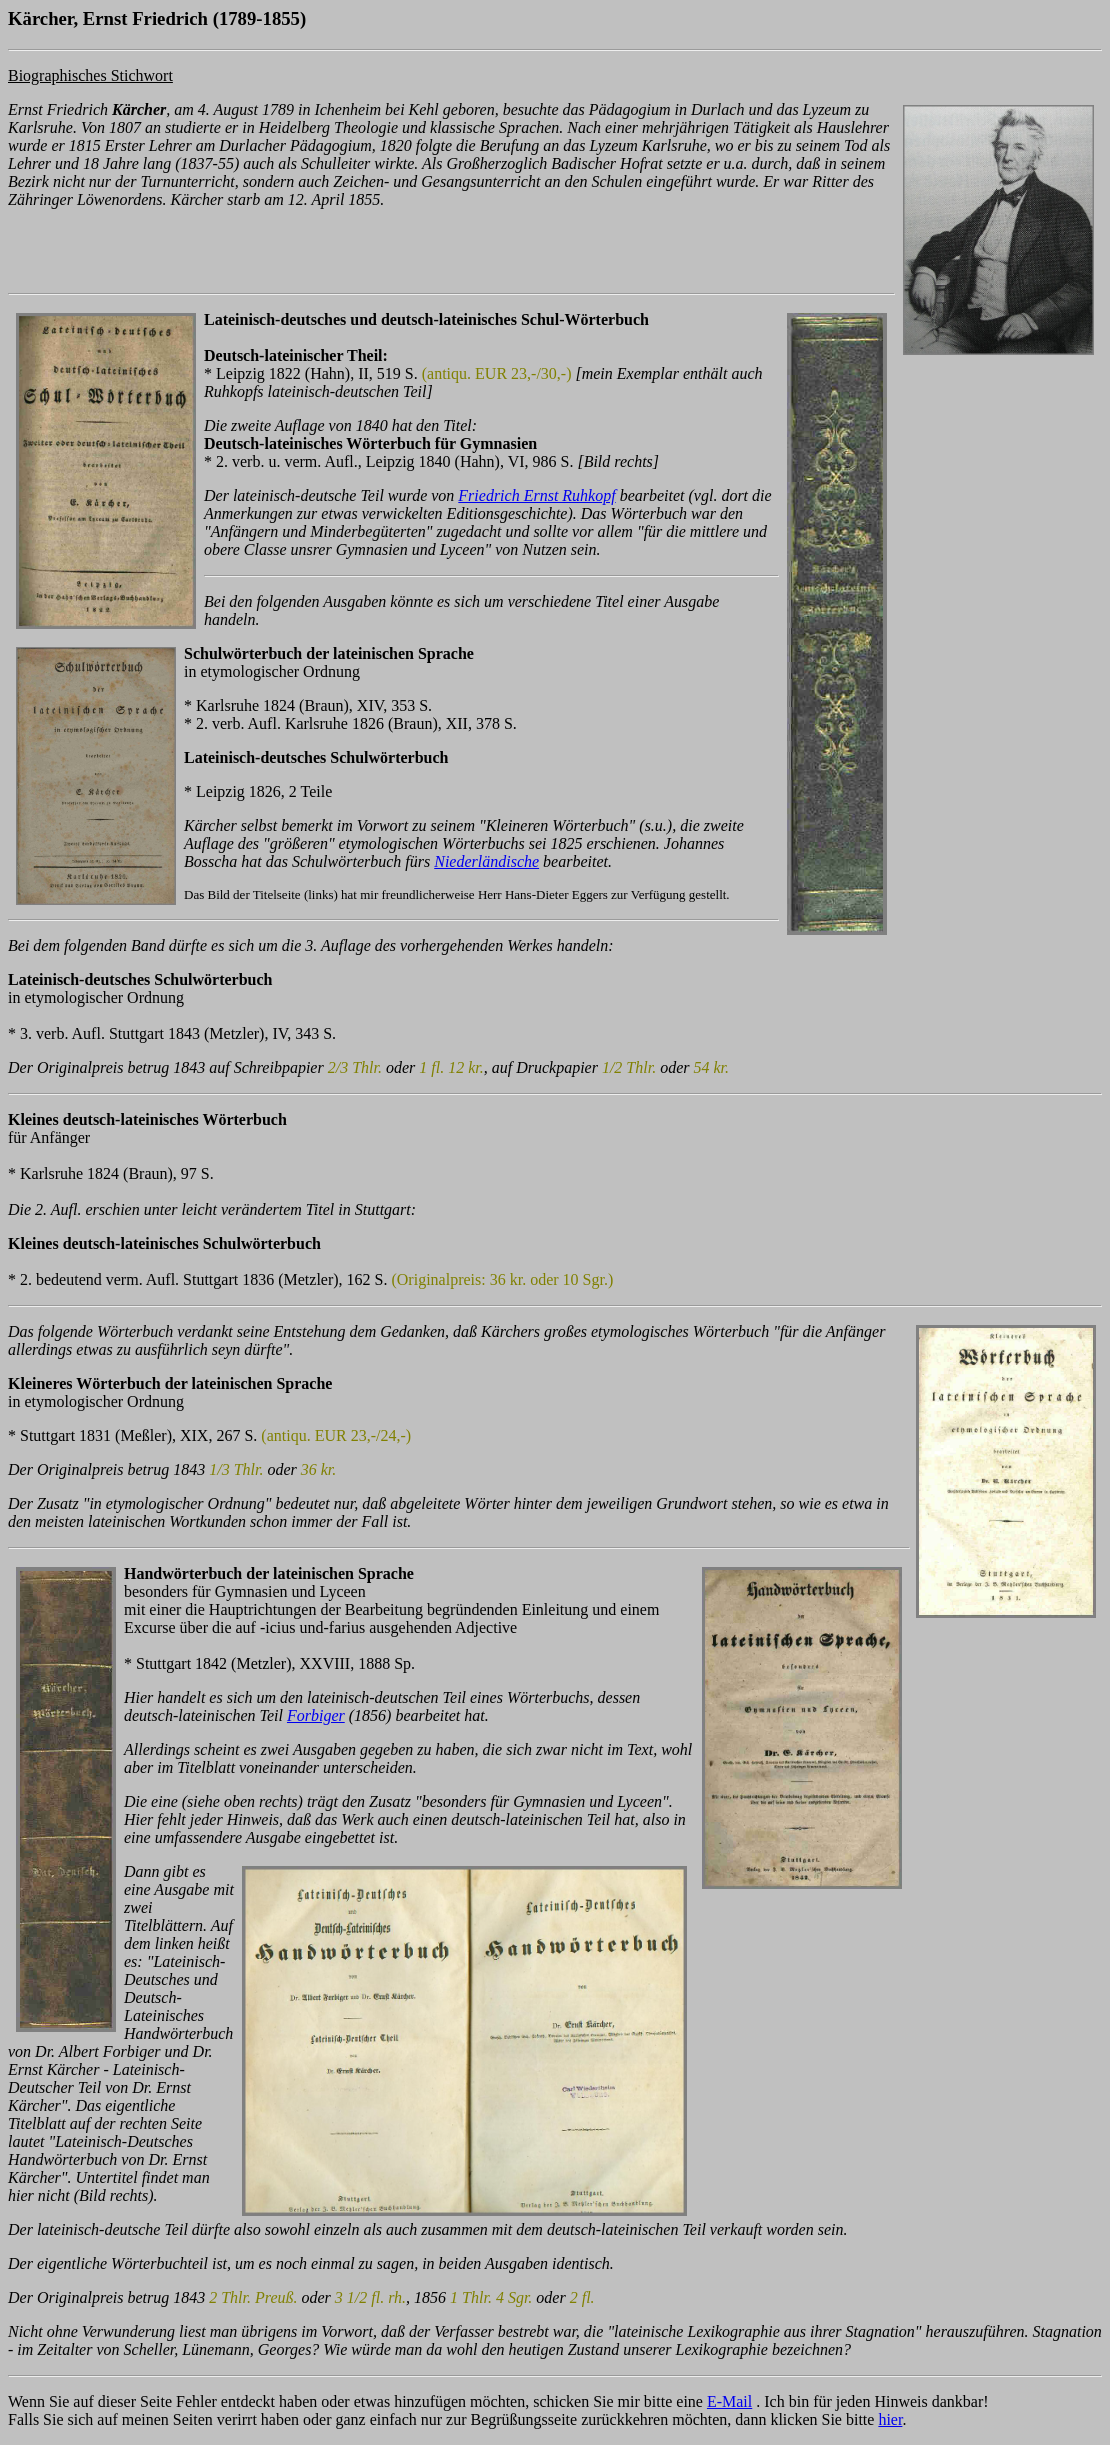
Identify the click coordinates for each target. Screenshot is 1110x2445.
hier (890, 2419)
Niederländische (486, 861)
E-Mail (729, 2401)
